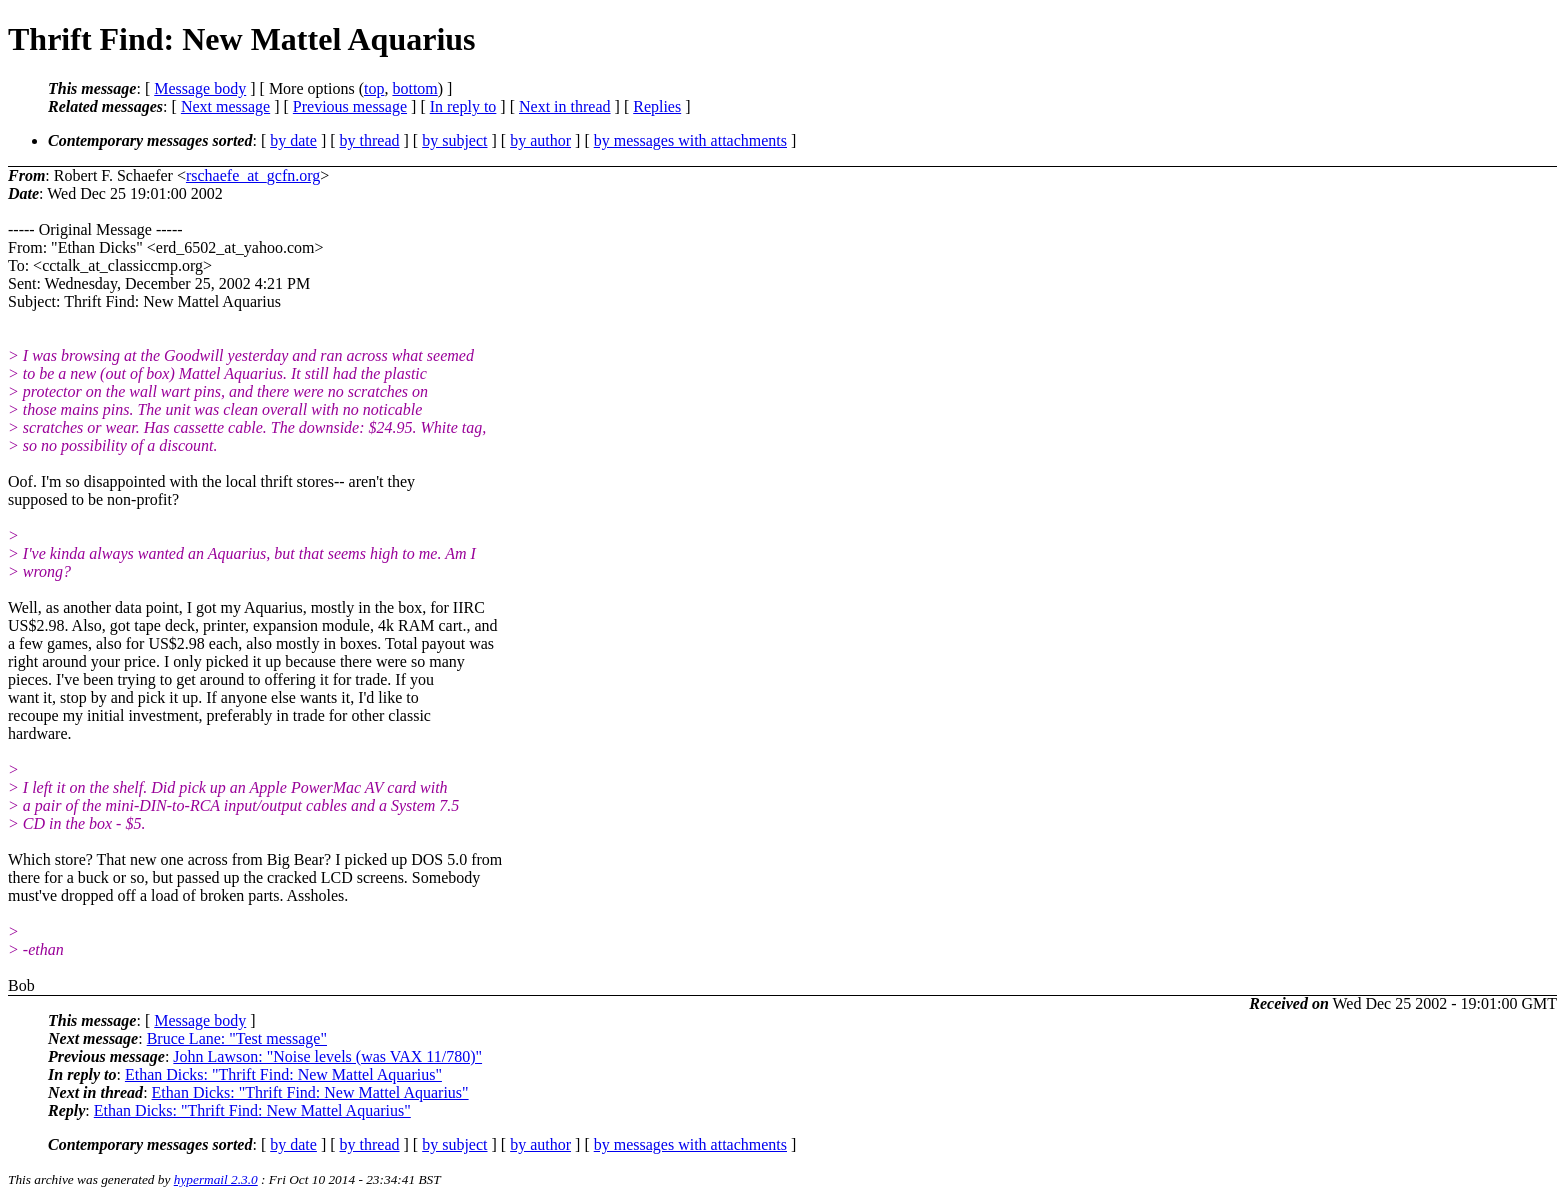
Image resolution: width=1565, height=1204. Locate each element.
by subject (454, 140)
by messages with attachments (690, 140)
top (374, 88)
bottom (414, 88)
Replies (657, 106)
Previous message (350, 106)
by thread (370, 140)
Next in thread (565, 106)
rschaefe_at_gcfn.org (253, 175)
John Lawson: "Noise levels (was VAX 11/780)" (327, 1056)
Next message (225, 106)
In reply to (463, 106)
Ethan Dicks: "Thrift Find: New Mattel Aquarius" (283, 1074)
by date (293, 140)
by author (540, 140)
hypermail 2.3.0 (216, 1179)
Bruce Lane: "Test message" (237, 1038)
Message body (200, 88)
